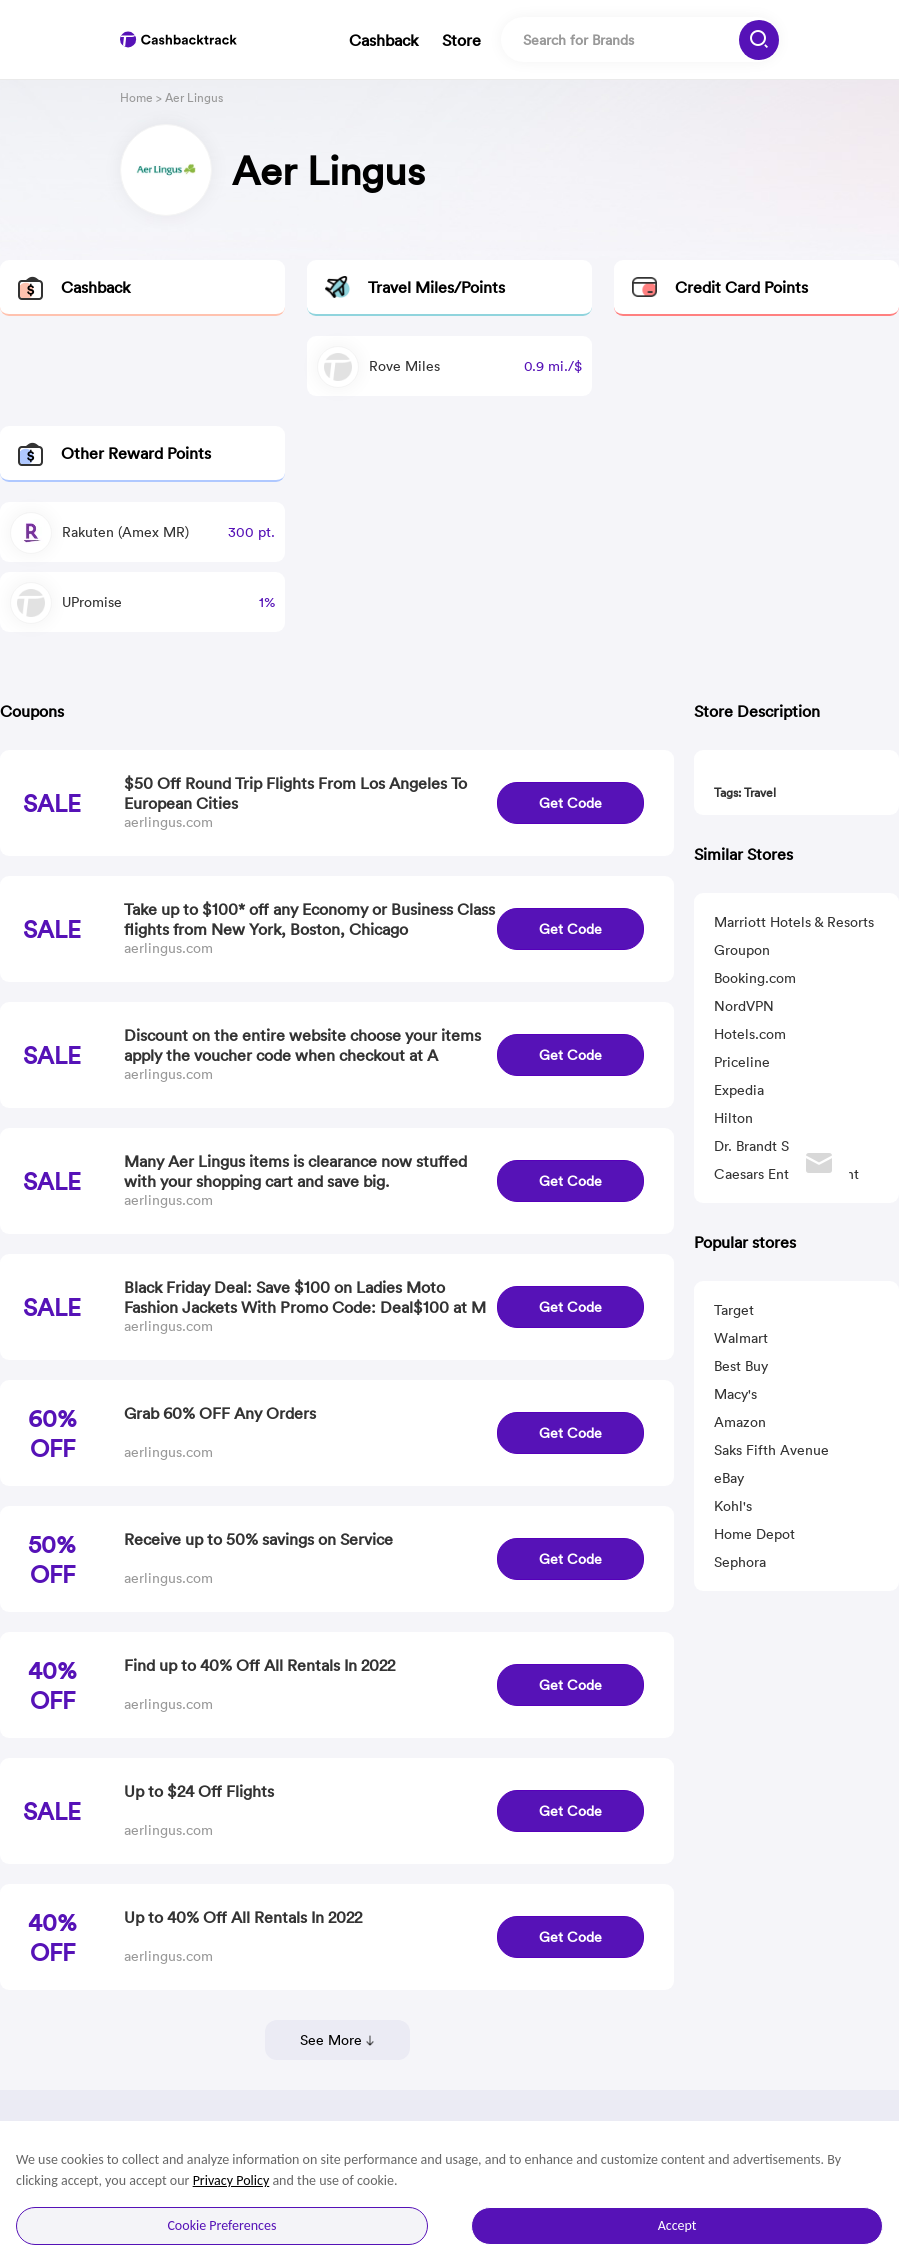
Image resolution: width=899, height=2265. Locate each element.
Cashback (383, 40)
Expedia (739, 1090)
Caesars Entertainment (786, 1174)
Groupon (742, 950)
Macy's (735, 1394)
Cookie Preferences (221, 2225)
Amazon (740, 1422)
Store (461, 40)
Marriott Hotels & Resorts (794, 922)
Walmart (741, 1338)
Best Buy (741, 1366)
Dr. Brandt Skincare (774, 1146)
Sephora (740, 1562)
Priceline (742, 1062)
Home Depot (754, 1534)
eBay (729, 1478)
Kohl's (733, 1506)
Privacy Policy (231, 2180)
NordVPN (744, 1006)
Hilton (733, 1118)
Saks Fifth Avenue (771, 1450)
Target (734, 1310)
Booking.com (755, 978)
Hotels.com (750, 1034)
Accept (677, 2225)
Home (136, 97)
